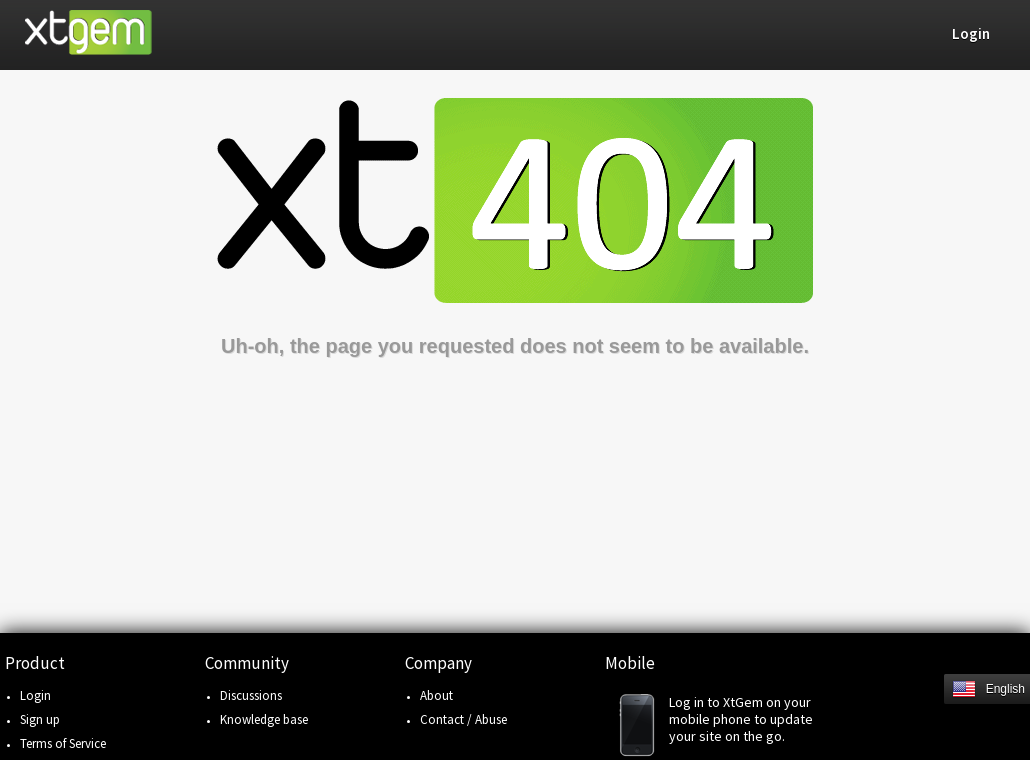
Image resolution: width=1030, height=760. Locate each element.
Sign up (40, 719)
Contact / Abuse (463, 719)
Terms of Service (63, 743)
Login (35, 695)
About (436, 695)
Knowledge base (264, 719)
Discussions (251, 695)
